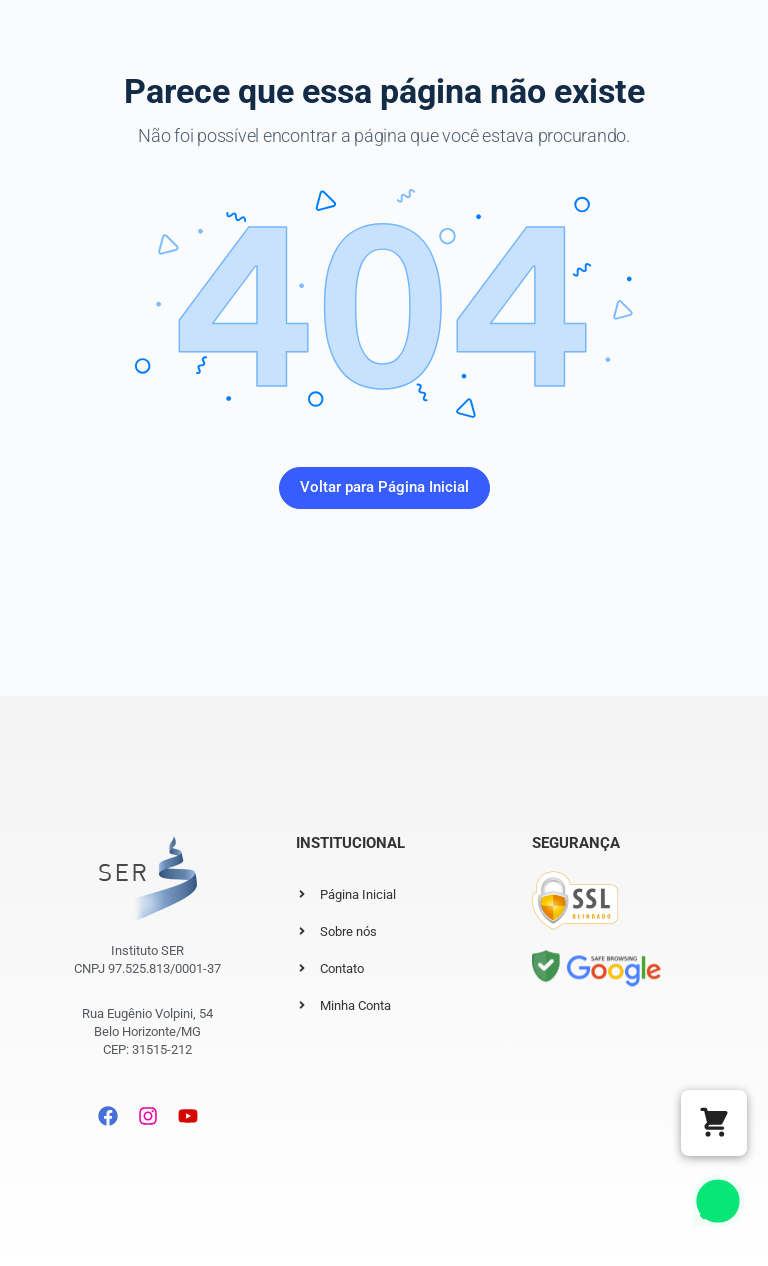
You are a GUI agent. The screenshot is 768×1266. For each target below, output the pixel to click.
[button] (714, 1123)
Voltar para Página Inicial (384, 487)
